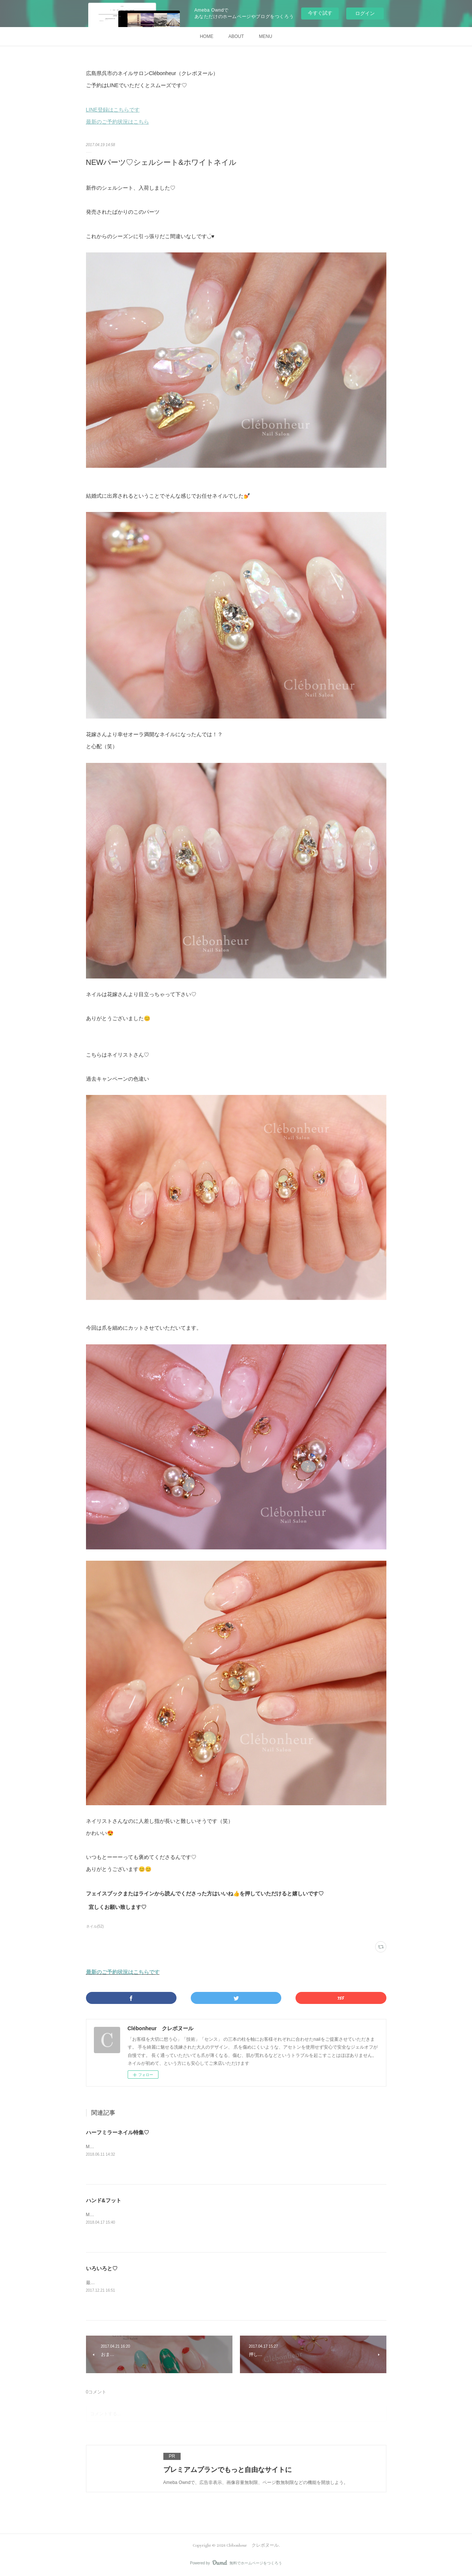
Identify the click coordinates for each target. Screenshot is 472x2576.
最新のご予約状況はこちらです (123, 1972)
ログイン (365, 13)
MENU (265, 36)
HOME (206, 36)
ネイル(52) (95, 1926)
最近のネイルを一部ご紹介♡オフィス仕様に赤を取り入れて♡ (149, 2282)
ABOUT (236, 36)
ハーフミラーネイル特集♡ (117, 2132)
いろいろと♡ (102, 2268)
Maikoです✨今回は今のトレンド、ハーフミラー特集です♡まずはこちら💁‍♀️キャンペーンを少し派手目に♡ (194, 2146)
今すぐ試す (320, 13)
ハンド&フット (103, 2200)
